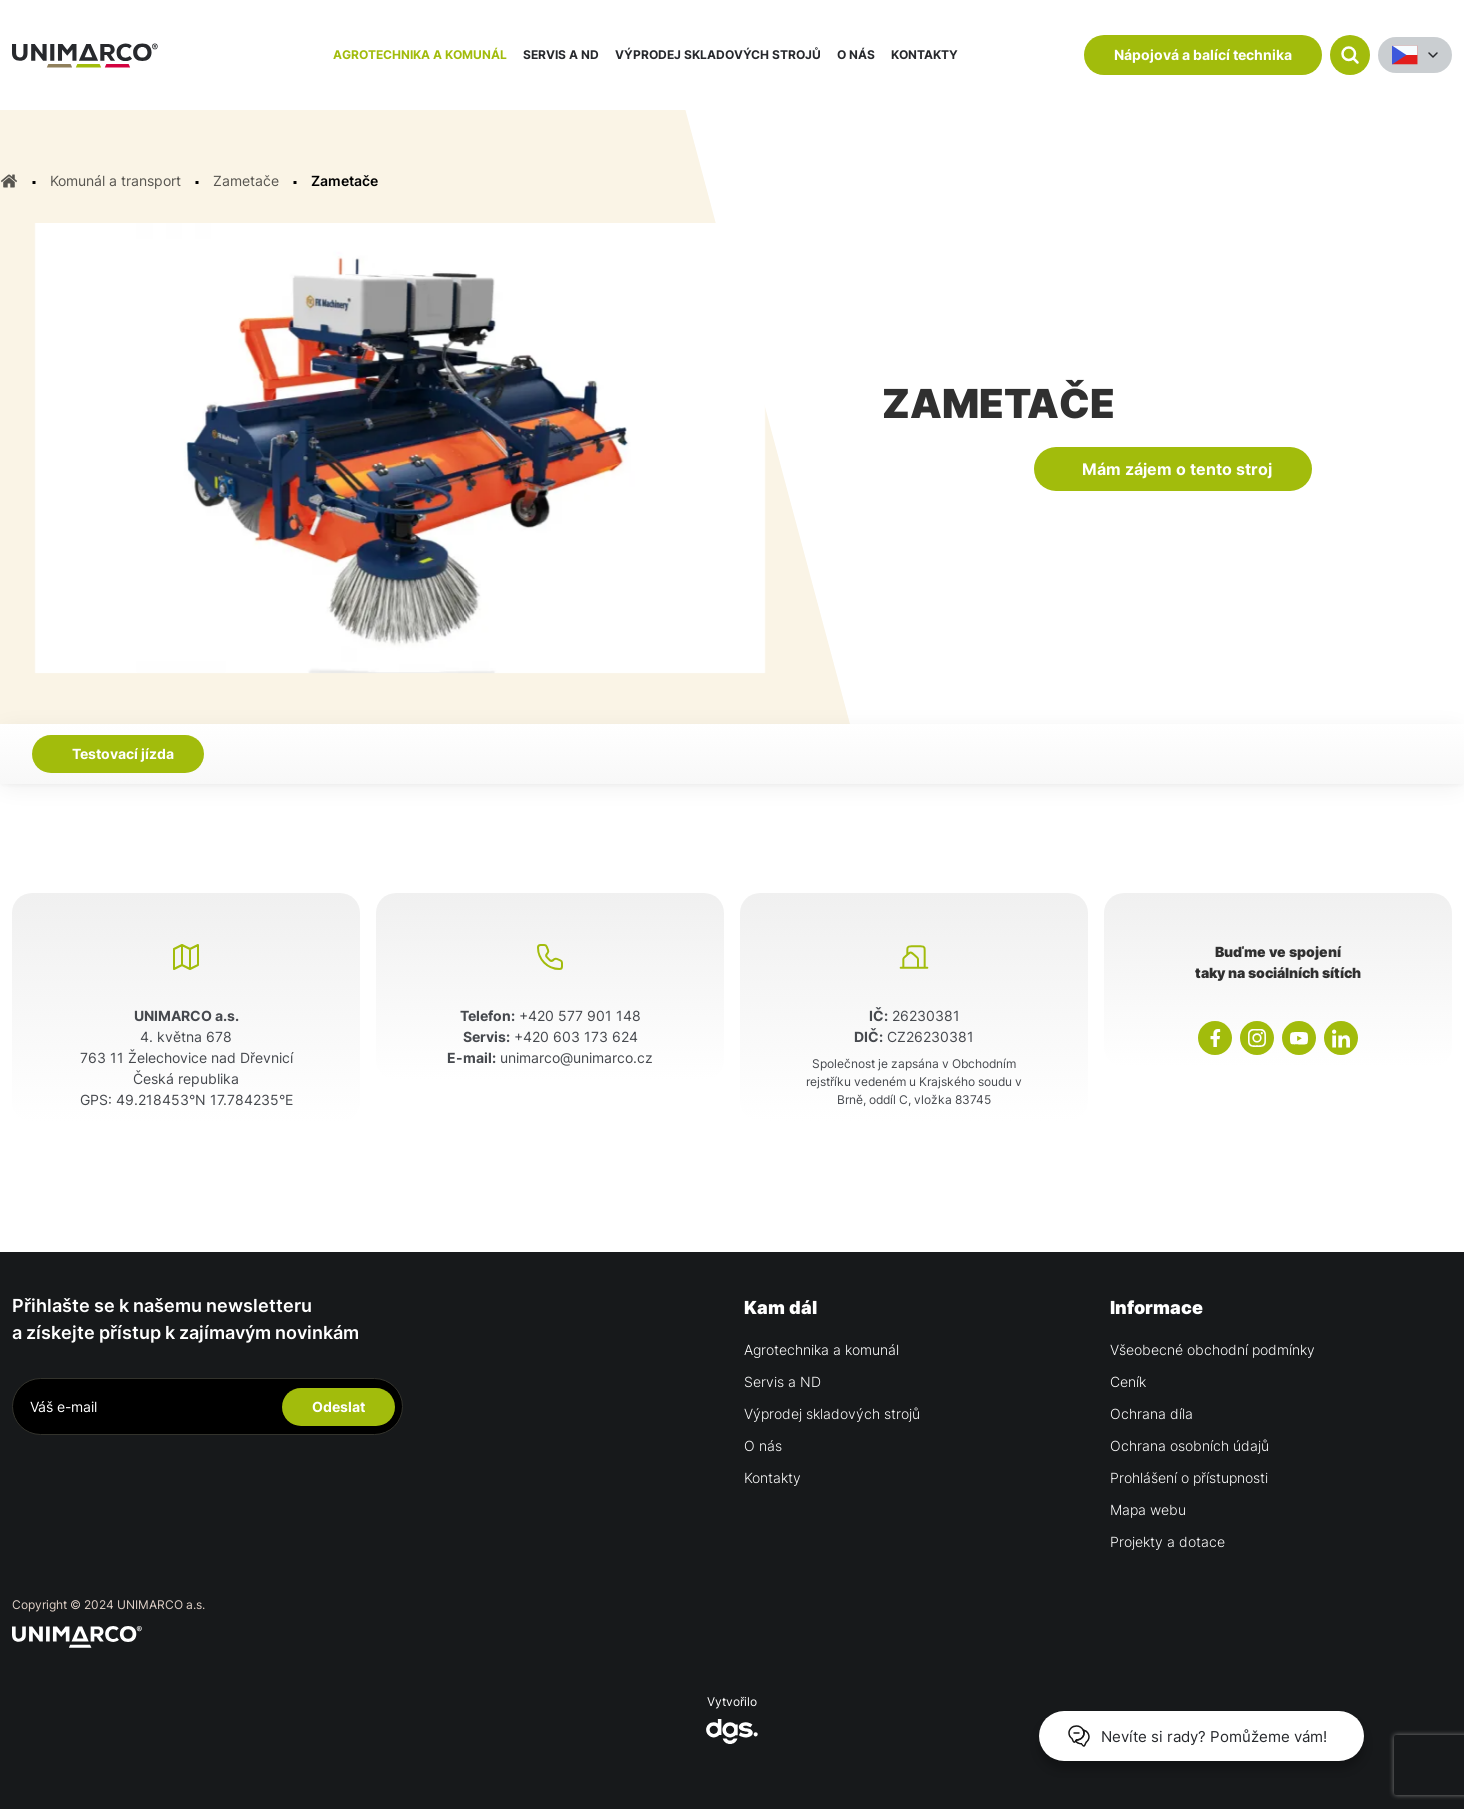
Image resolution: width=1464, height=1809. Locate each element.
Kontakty (924, 54)
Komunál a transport (115, 180)
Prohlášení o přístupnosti (1189, 1477)
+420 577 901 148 (580, 1015)
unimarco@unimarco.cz (576, 1057)
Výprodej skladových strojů (718, 54)
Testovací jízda (123, 753)
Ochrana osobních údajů (1189, 1445)
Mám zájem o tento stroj (1177, 469)
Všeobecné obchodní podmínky (1212, 1349)
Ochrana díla (1151, 1413)
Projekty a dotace (1167, 1541)
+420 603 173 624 (576, 1036)
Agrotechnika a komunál (420, 54)
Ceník (1128, 1381)
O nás (856, 54)
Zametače (246, 180)
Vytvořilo (732, 1719)
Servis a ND (561, 54)
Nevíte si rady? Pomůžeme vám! (1197, 1736)
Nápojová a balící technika (1203, 54)
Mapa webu (1148, 1509)
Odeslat (338, 1406)
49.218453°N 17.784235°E (204, 1099)
